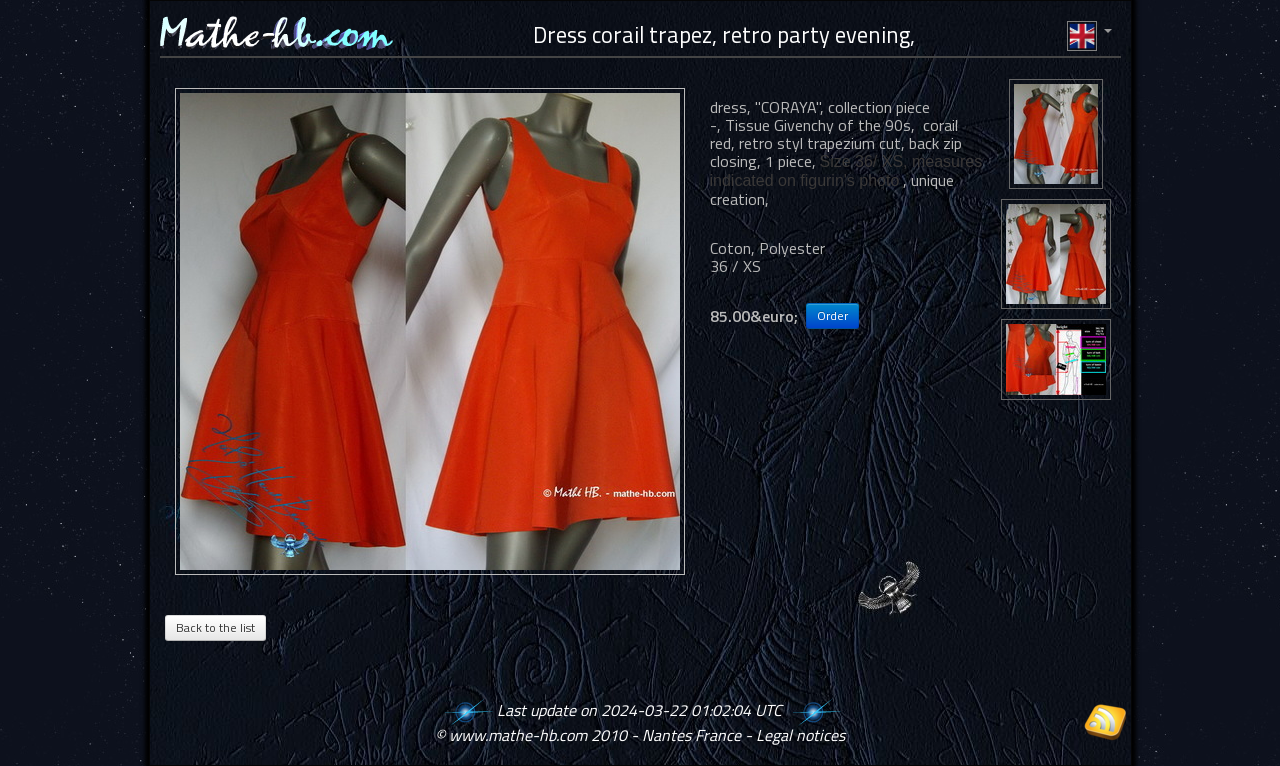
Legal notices (800, 735)
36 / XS (735, 266)
